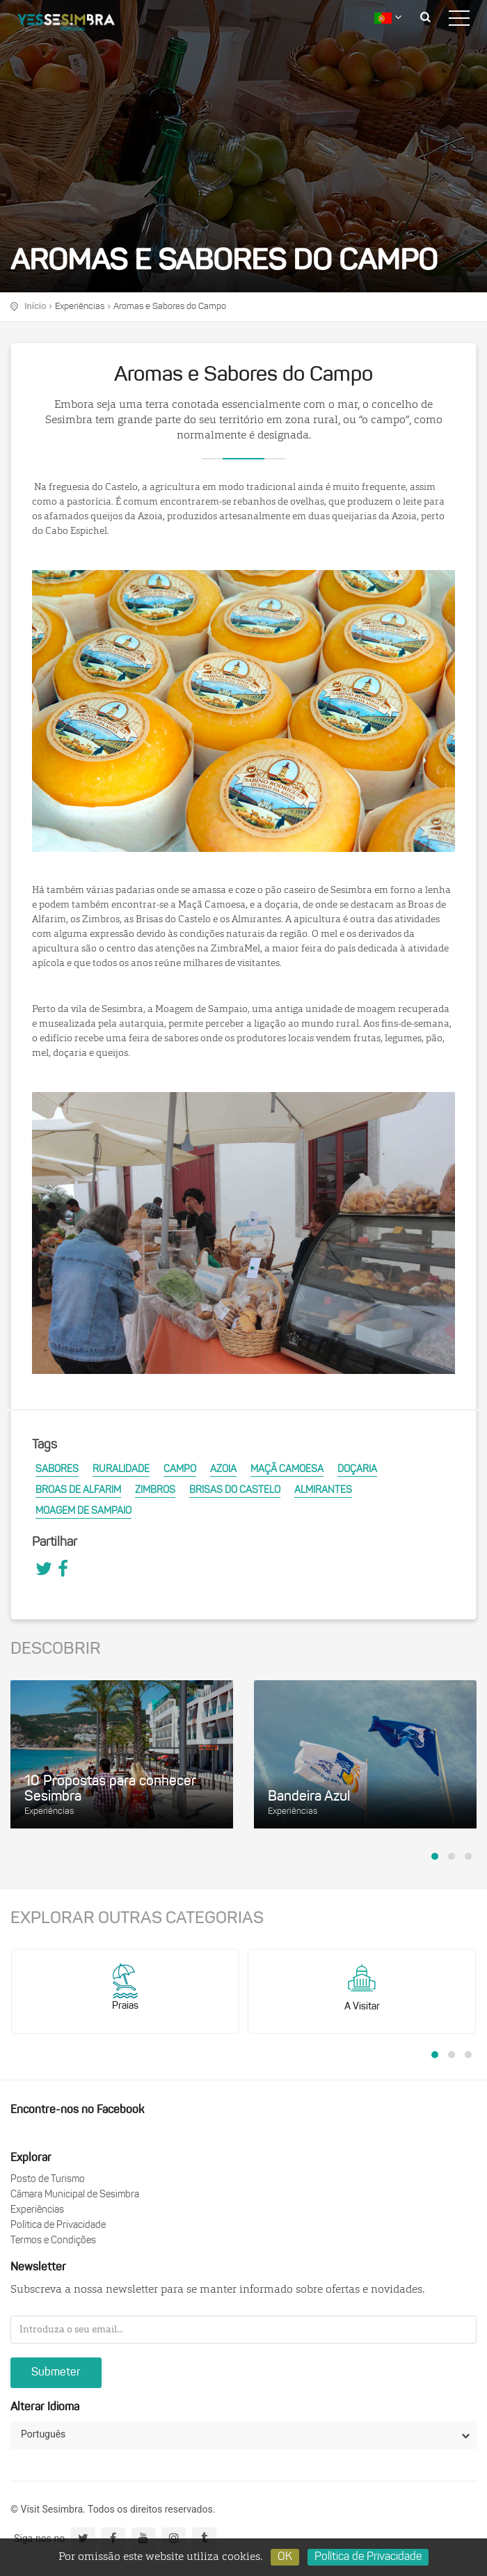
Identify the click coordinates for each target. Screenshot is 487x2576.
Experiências (79, 306)
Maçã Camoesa (287, 1469)
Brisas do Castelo (234, 1490)
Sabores (57, 1469)
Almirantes (323, 1490)
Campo (179, 1469)
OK (285, 2557)
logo (76, 24)
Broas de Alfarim (78, 1490)
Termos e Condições (53, 2241)
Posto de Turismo (47, 2179)
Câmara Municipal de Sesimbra (74, 2195)
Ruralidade (121, 1469)
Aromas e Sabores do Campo (169, 306)
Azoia (223, 1469)
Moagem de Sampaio (83, 1511)
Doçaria (357, 1469)
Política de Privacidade (58, 2225)
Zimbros (155, 1490)
